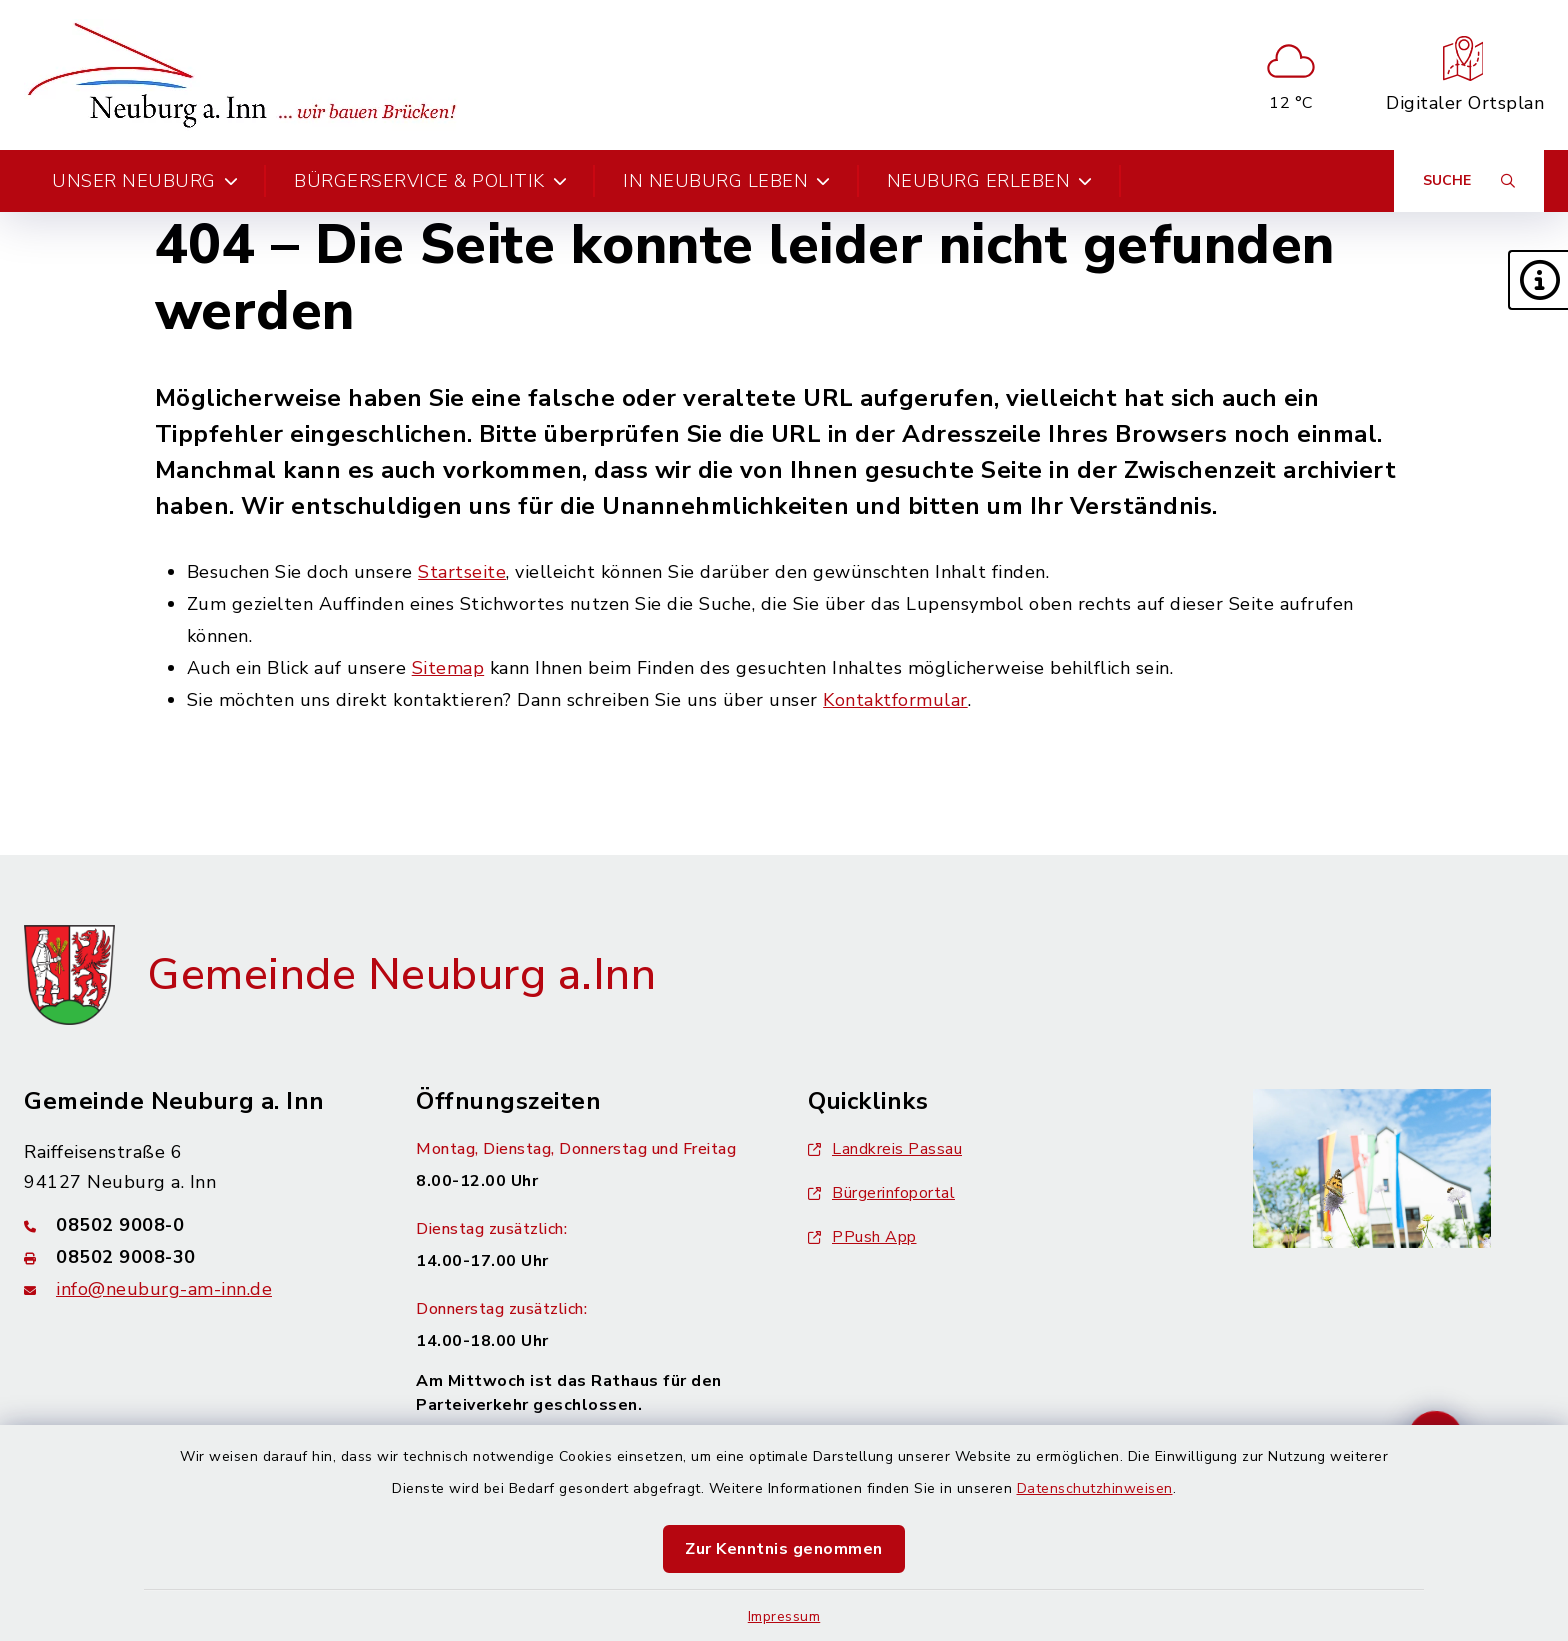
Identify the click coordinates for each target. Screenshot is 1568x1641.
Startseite (462, 572)
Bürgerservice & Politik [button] (430, 181)
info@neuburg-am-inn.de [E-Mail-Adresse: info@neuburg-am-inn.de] (164, 1289)
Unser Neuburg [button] (145, 181)
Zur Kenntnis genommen (784, 1549)
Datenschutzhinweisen (1095, 1488)
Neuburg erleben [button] (990, 181)
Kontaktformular (895, 700)
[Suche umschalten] (1469, 181)
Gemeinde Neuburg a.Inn (401, 975)
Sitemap (448, 668)
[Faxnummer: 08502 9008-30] (196, 1257)
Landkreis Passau (885, 1149)
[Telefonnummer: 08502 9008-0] (196, 1225)
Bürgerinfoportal (881, 1193)
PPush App (862, 1237)
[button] (1538, 280)
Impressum (784, 1616)
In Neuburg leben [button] (727, 181)
